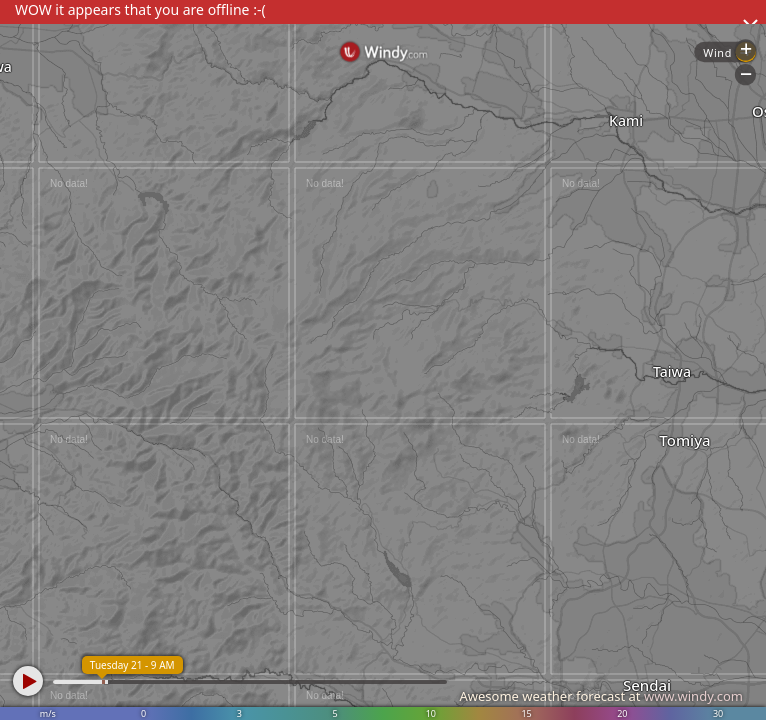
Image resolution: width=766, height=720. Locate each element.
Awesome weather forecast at (601, 696)
